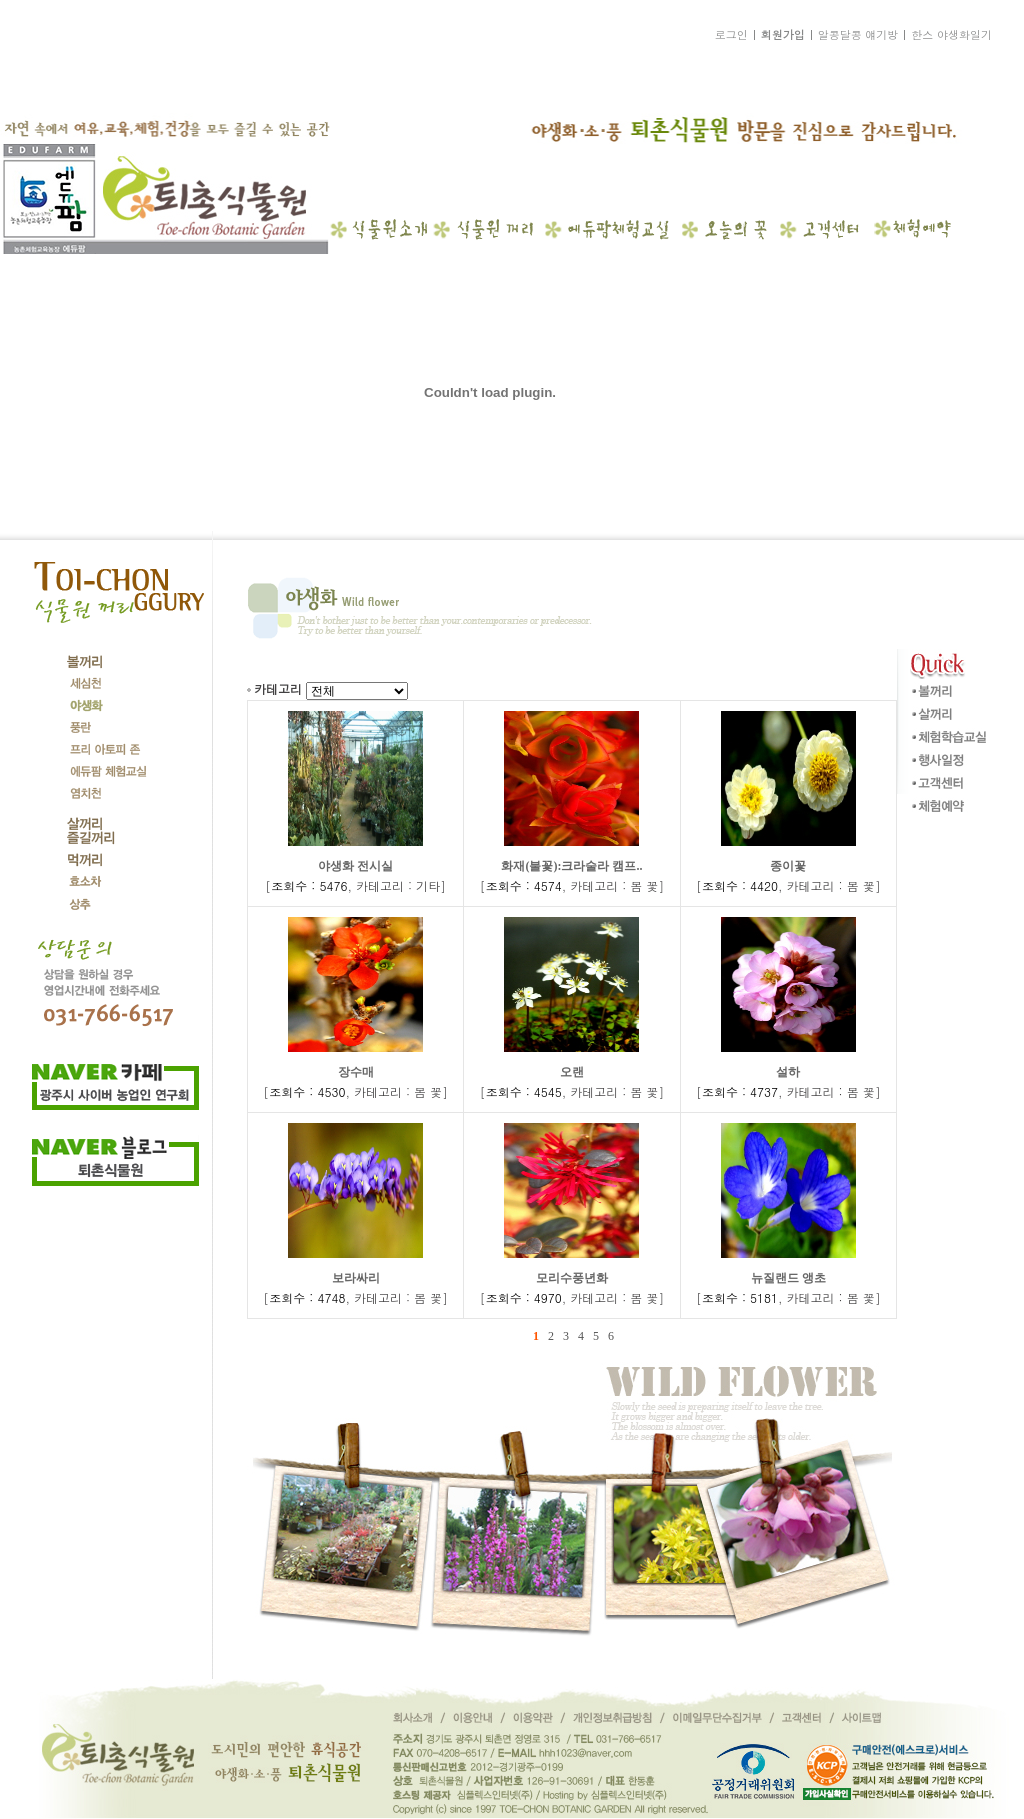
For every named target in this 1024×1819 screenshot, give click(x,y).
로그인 (731, 34)
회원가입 (783, 34)
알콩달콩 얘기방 (858, 34)
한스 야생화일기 (951, 34)
